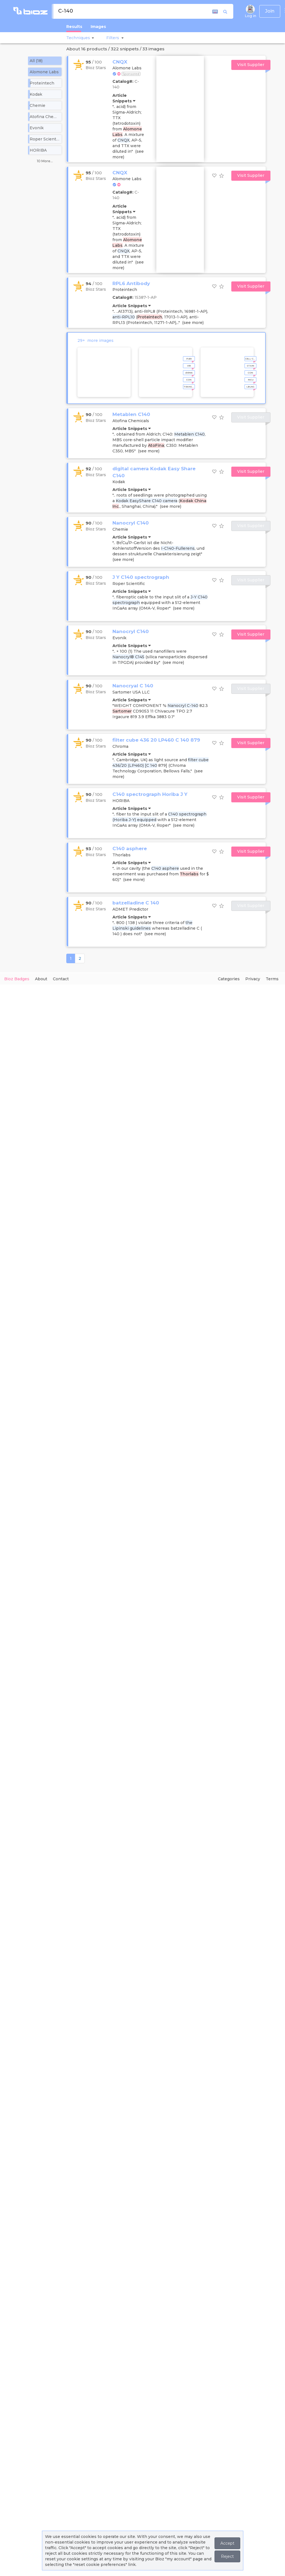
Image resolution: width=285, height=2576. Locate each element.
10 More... (45, 161)
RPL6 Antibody (131, 283)
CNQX (119, 62)
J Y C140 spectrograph (140, 577)
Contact (61, 978)
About (41, 978)
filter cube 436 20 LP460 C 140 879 (156, 740)
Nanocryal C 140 (132, 685)
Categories (229, 978)
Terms (272, 978)
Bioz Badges (16, 978)
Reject (227, 2556)
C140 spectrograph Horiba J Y (149, 794)
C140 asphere (129, 848)
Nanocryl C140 (130, 523)
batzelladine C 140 (135, 903)
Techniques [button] (78, 37)
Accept (227, 2543)
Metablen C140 (131, 414)
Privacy (252, 978)
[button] (92, 37)
